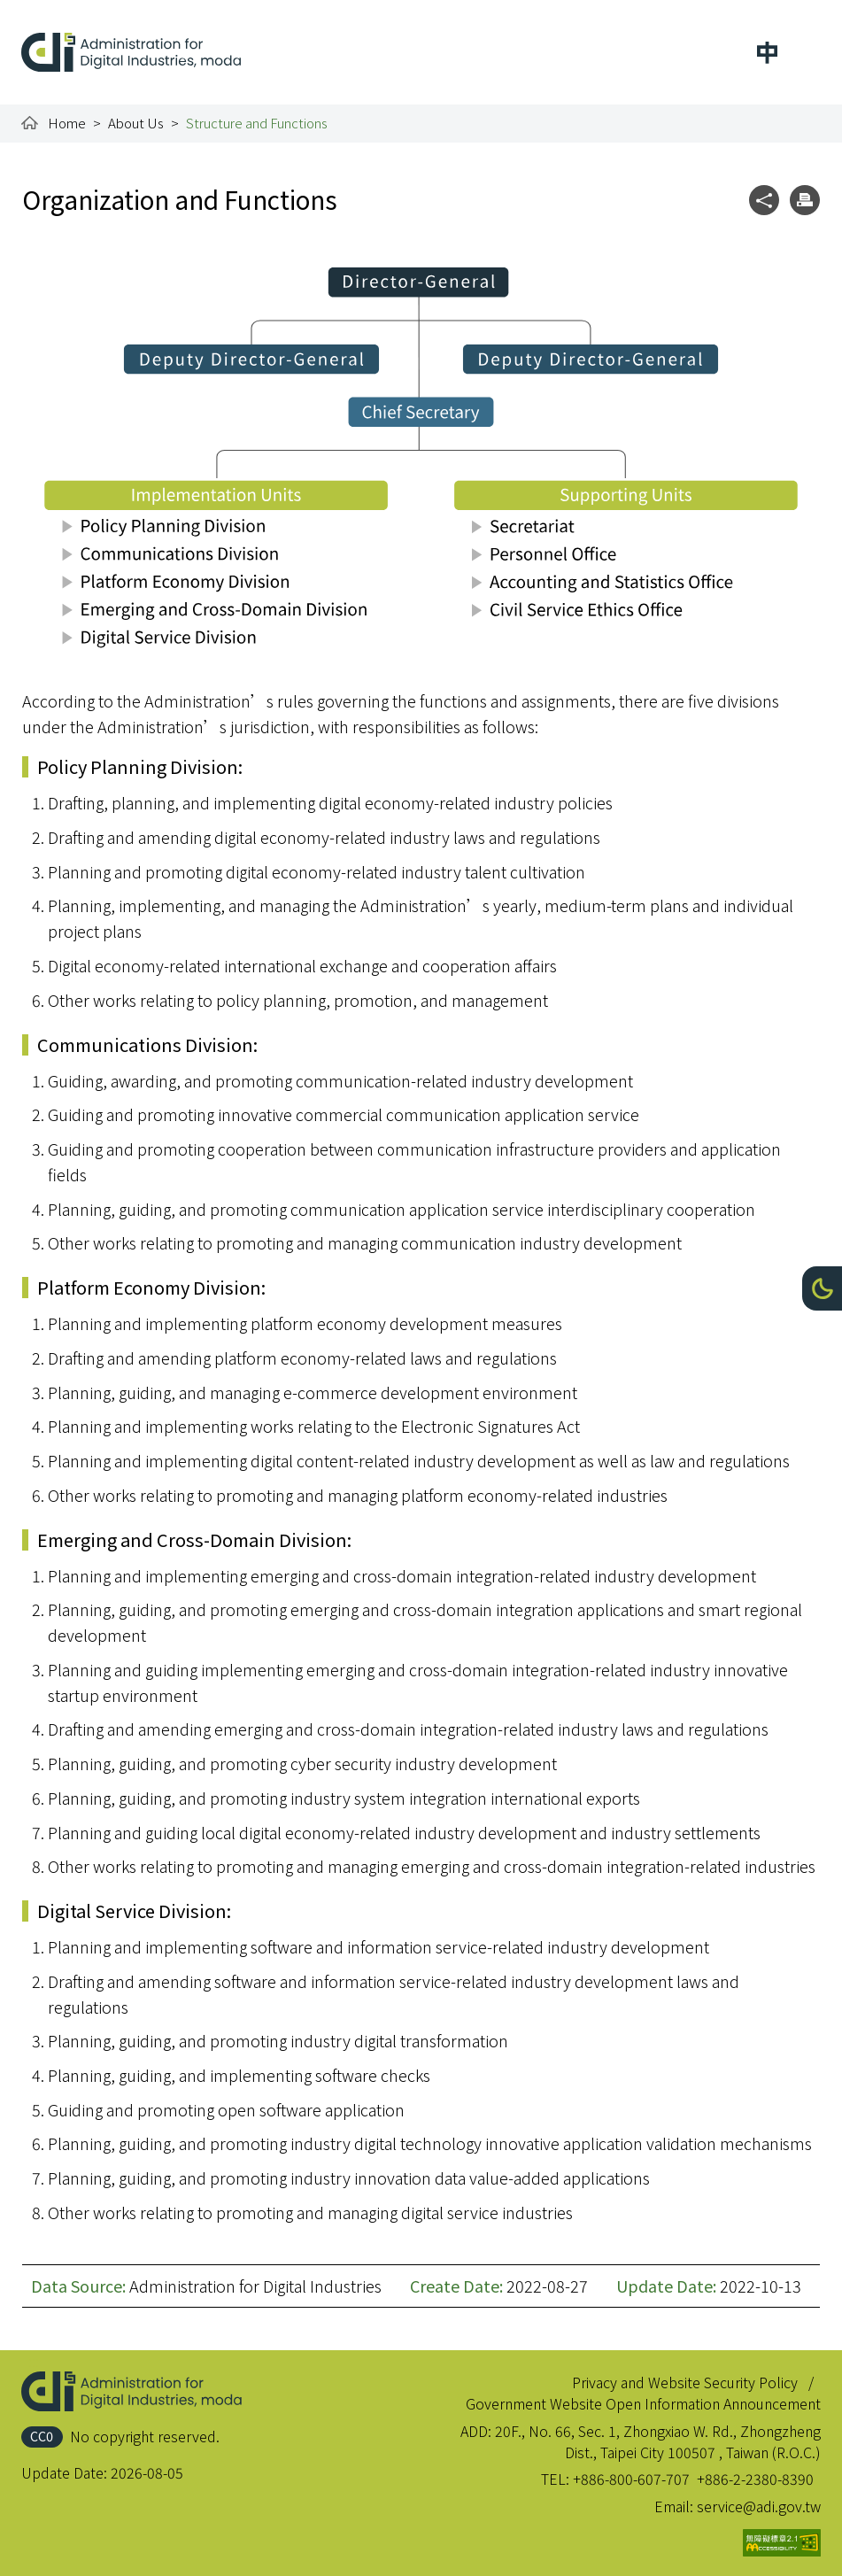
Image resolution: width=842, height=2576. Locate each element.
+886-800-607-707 (631, 2478)
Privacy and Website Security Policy (685, 2382)
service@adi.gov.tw (759, 2506)
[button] (822, 1288)
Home (67, 122)
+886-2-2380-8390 (755, 2478)
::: (33, 10)
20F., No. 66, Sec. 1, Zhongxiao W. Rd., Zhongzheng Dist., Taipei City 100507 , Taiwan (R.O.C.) (658, 2441)
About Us (136, 122)
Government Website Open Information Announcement (643, 2403)
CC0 (41, 2435)
